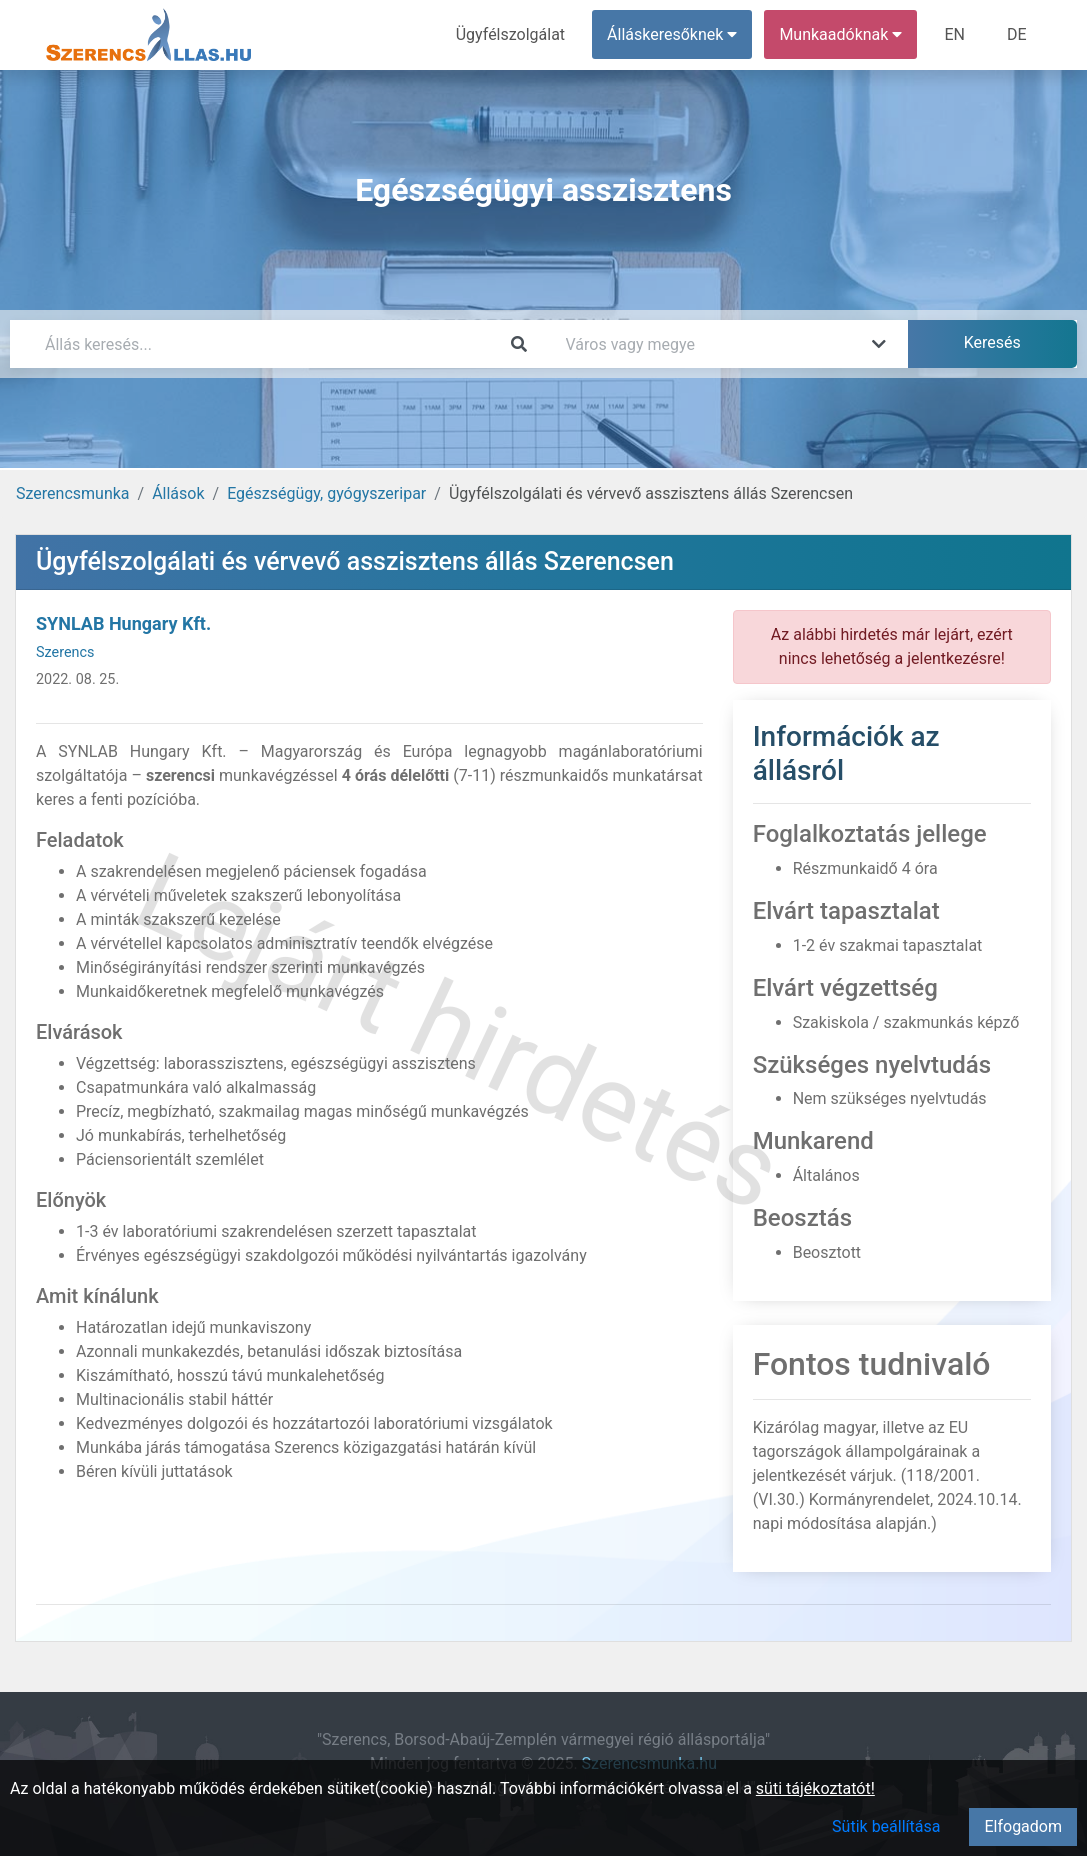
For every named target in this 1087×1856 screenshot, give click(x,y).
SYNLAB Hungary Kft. (123, 623)
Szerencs (65, 652)
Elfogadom (1023, 1826)
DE (1017, 34)
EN (954, 34)
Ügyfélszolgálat (510, 34)
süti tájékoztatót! (815, 1788)
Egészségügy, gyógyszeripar (326, 493)
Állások (178, 493)
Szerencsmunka (73, 493)
